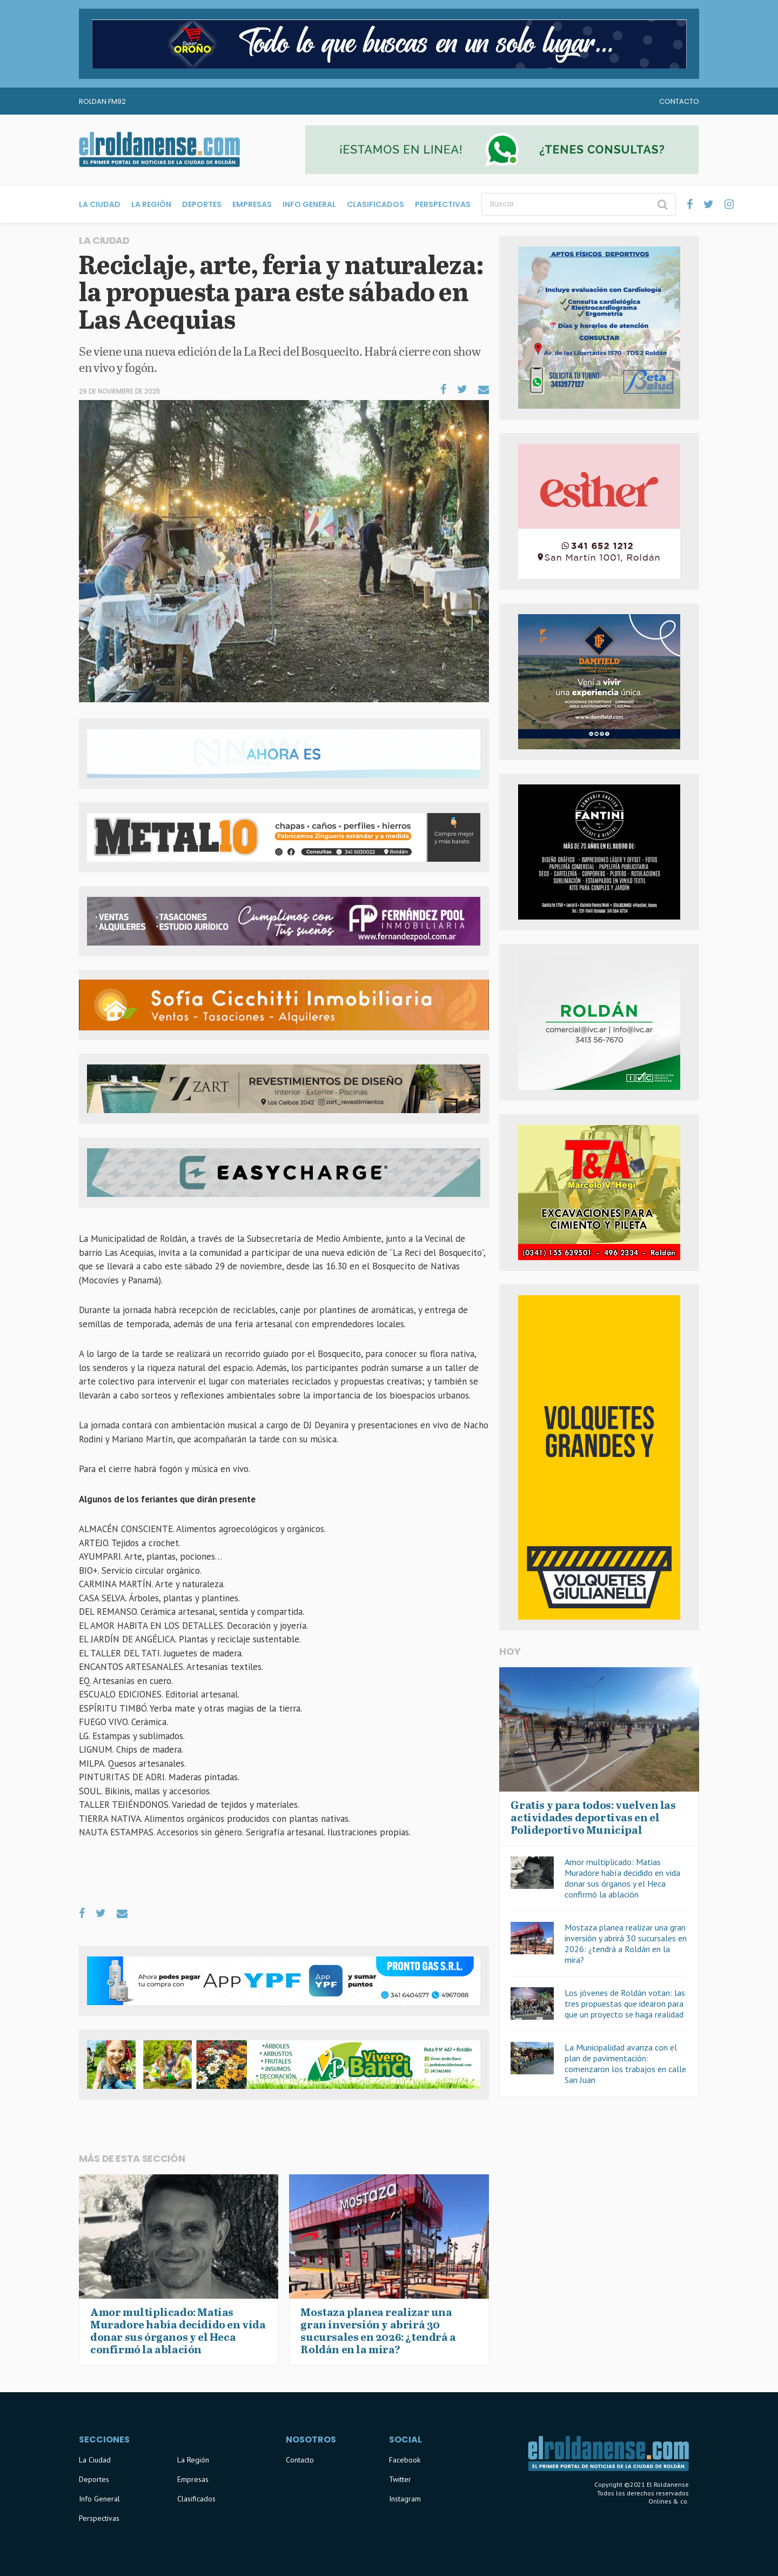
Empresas (252, 204)
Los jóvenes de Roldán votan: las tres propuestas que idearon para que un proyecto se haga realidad (625, 2003)
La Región (151, 204)
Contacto (679, 101)
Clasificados (375, 204)
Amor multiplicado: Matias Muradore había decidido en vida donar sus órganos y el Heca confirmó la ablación (622, 1878)
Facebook (404, 2460)
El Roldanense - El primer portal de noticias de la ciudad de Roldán (159, 150)
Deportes (202, 204)
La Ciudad (99, 204)
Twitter (400, 2479)
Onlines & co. (668, 2501)
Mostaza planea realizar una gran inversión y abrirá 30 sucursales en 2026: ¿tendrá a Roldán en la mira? (626, 1943)
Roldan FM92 (102, 101)
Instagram (405, 2499)
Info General (309, 204)
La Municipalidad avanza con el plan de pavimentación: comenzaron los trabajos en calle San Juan (625, 2063)
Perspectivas (443, 204)
